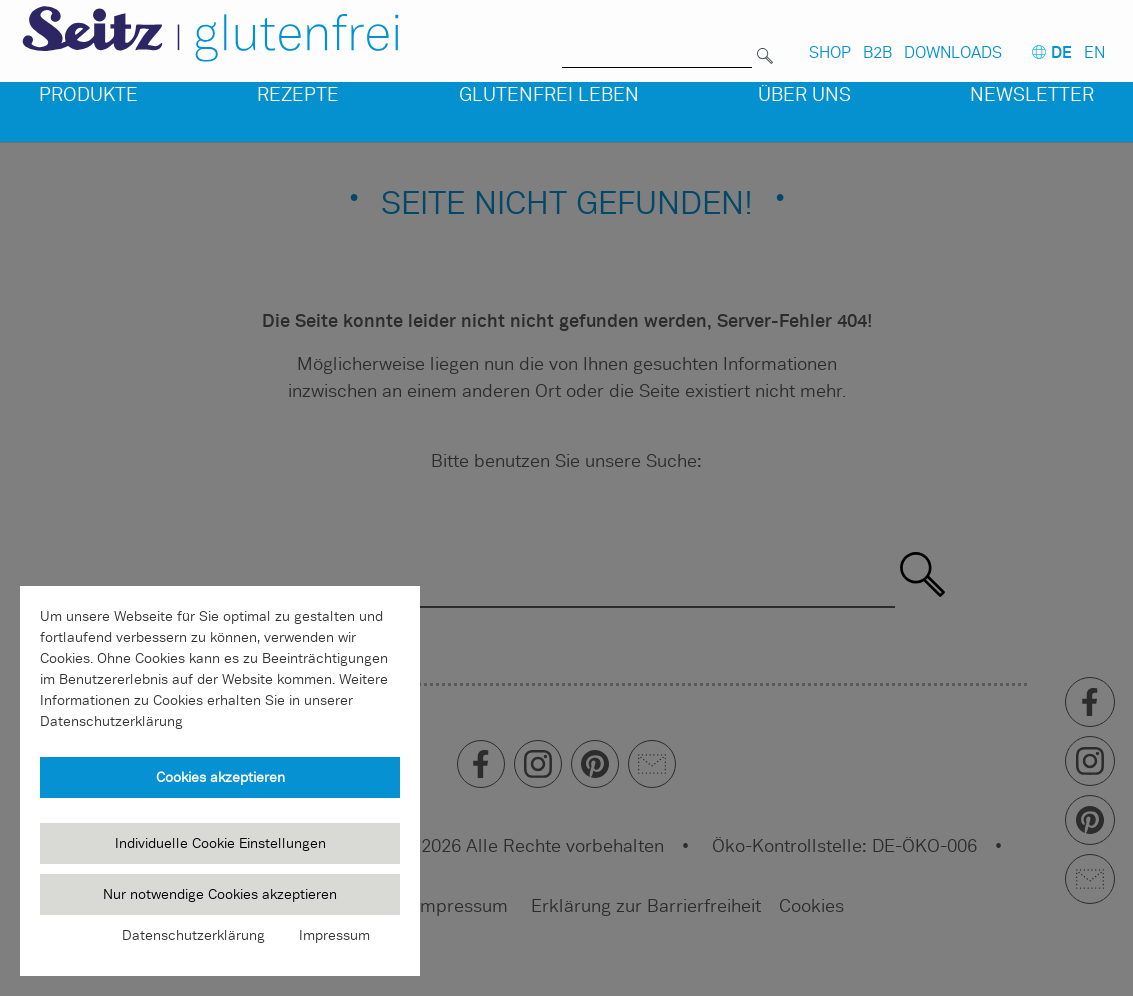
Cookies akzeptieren (220, 777)
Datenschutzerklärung (193, 935)
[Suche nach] (657, 43)
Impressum (334, 935)
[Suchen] (765, 43)
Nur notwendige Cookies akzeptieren (220, 894)
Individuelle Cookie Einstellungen (220, 843)
